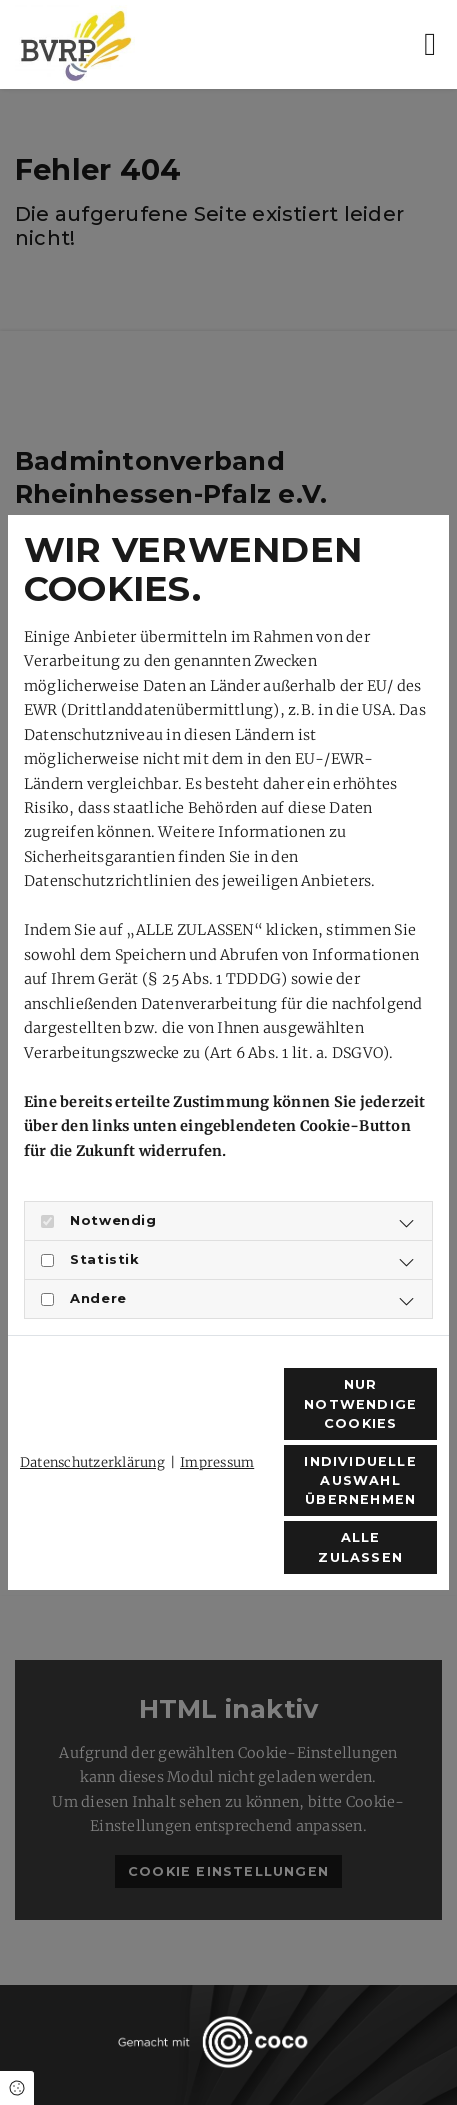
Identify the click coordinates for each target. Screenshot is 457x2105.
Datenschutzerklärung (92, 1462)
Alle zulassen (360, 1547)
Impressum (217, 1462)
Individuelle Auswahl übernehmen (360, 1480)
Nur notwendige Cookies (360, 1403)
